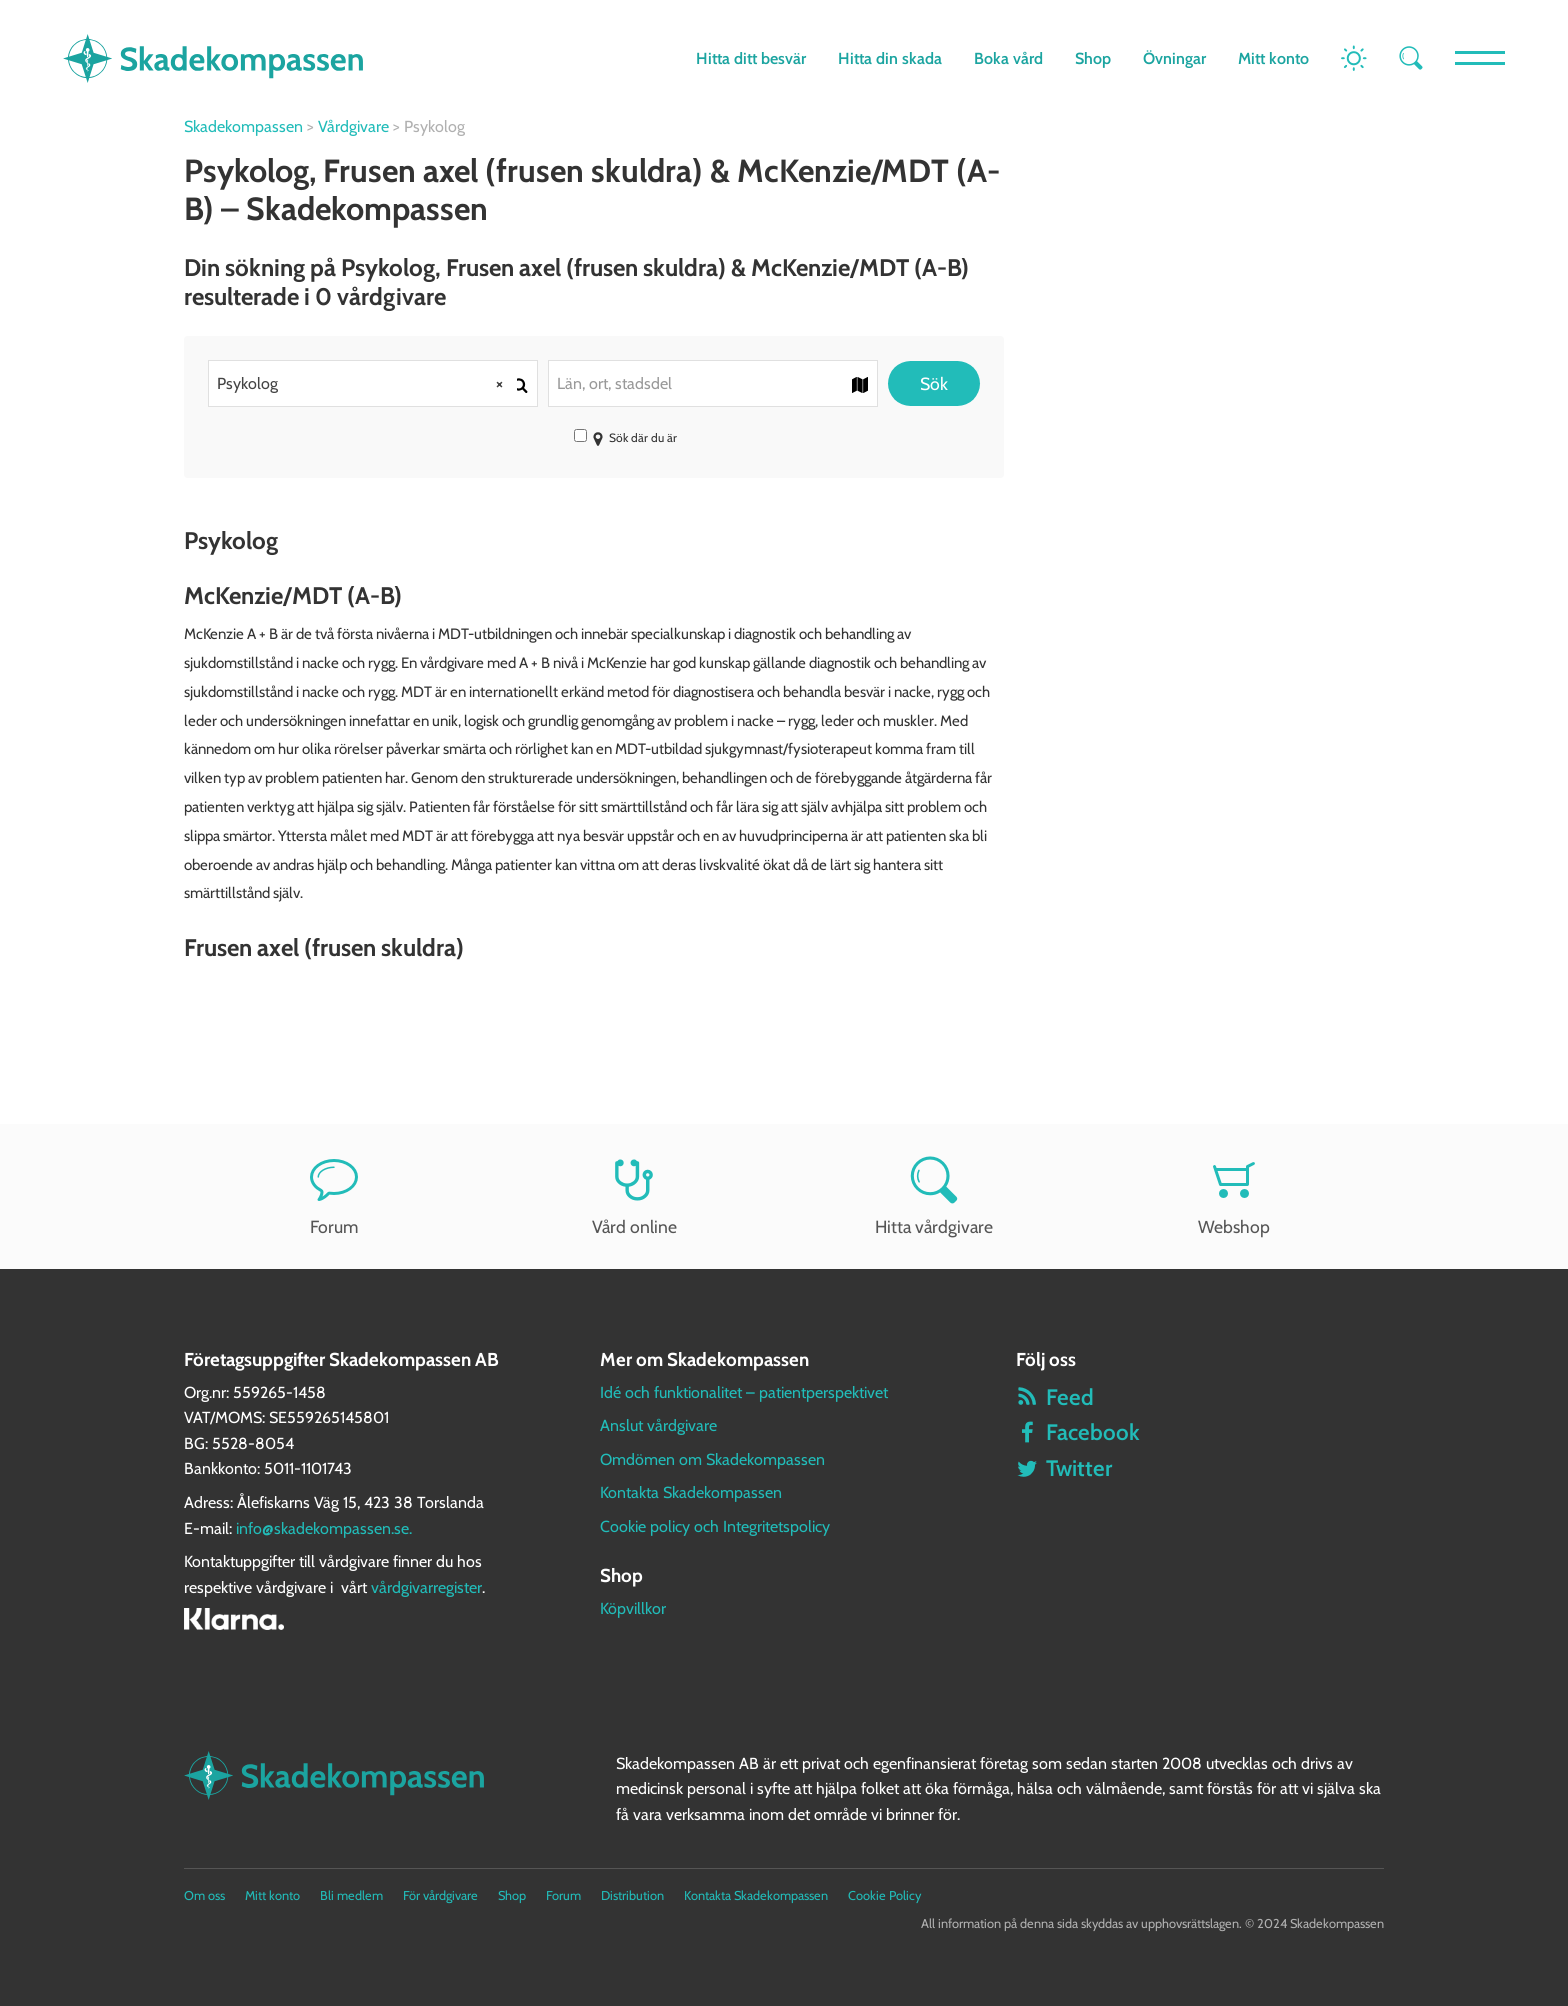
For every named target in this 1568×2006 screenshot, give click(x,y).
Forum (334, 1196)
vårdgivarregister (426, 1587)
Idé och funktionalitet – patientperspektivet (744, 1392)
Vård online (634, 1196)
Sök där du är (625, 437)
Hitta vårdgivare (934, 1196)
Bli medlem (351, 1895)
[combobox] (373, 383)
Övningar (1174, 58)
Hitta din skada (890, 58)
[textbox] (713, 383)
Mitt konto (1273, 58)
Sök (934, 383)
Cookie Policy (884, 1895)
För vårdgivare (440, 1895)
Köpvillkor (633, 1608)
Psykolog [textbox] (367, 383)
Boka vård (1008, 58)
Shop (1093, 58)
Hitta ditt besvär (751, 58)
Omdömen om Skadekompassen (712, 1459)
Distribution (632, 1895)
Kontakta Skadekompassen (691, 1492)
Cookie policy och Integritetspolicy (715, 1526)
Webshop (1234, 1196)
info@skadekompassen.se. (324, 1528)
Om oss (204, 1895)
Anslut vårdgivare (658, 1425)
